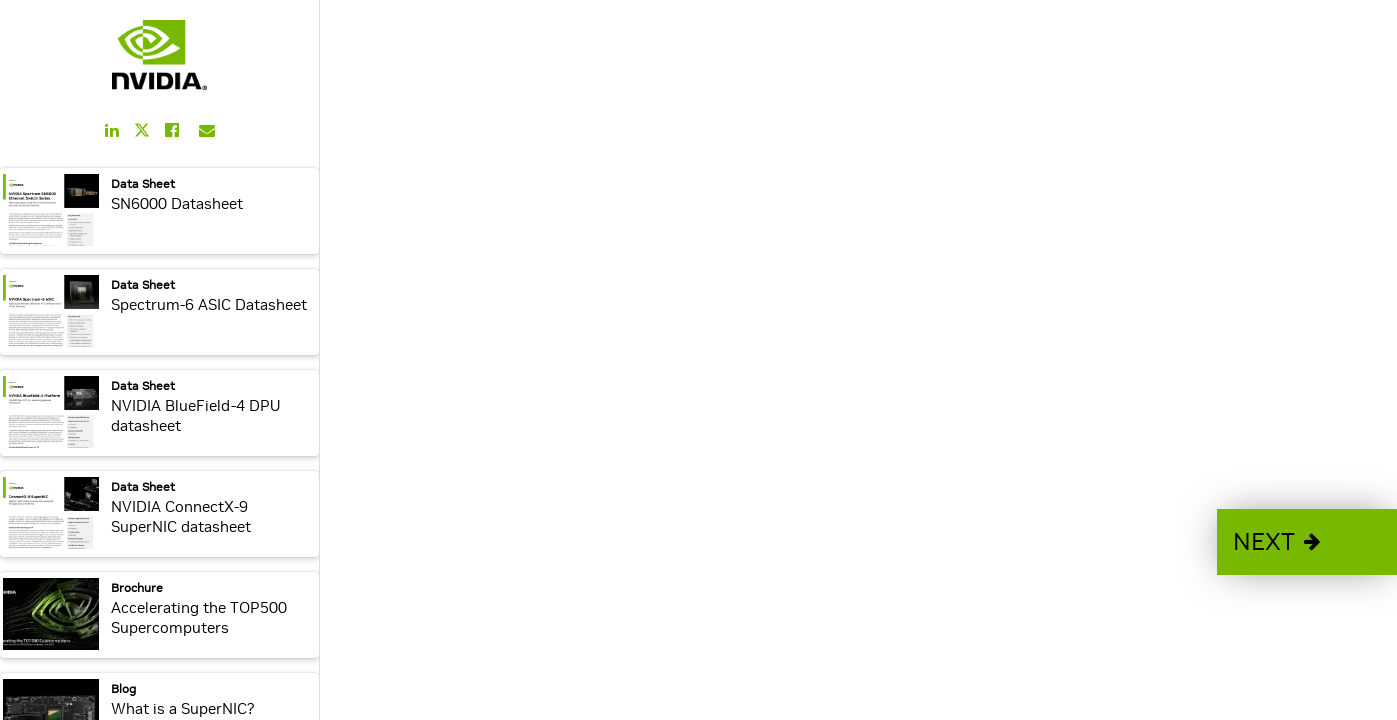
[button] (1307, 542)
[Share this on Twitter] (142, 130)
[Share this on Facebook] (172, 130)
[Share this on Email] (207, 130)
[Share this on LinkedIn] (112, 130)
